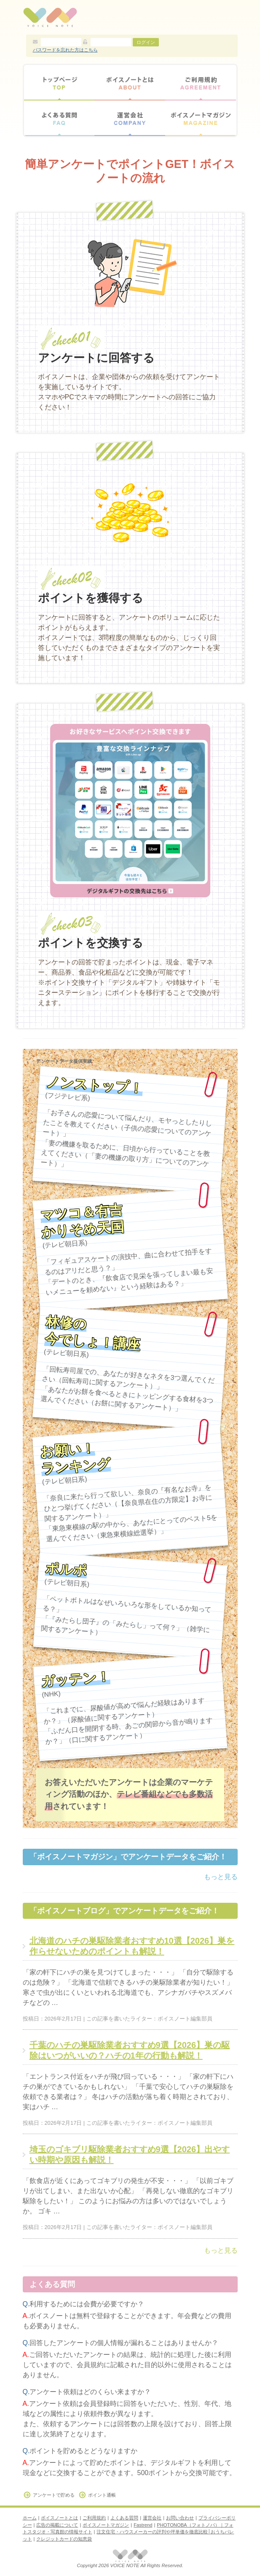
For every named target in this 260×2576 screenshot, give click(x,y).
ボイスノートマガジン (200, 118)
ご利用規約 (200, 82)
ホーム (30, 2517)
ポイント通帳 (102, 2494)
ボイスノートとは (129, 82)
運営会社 (129, 118)
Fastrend (143, 2524)
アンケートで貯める (54, 2494)
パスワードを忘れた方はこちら (65, 49)
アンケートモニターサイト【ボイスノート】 (50, 17)
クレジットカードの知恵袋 (64, 2538)
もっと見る (221, 1876)
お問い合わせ (180, 2517)
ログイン (146, 42)
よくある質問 (59, 118)
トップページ (59, 82)
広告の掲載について (57, 2524)
